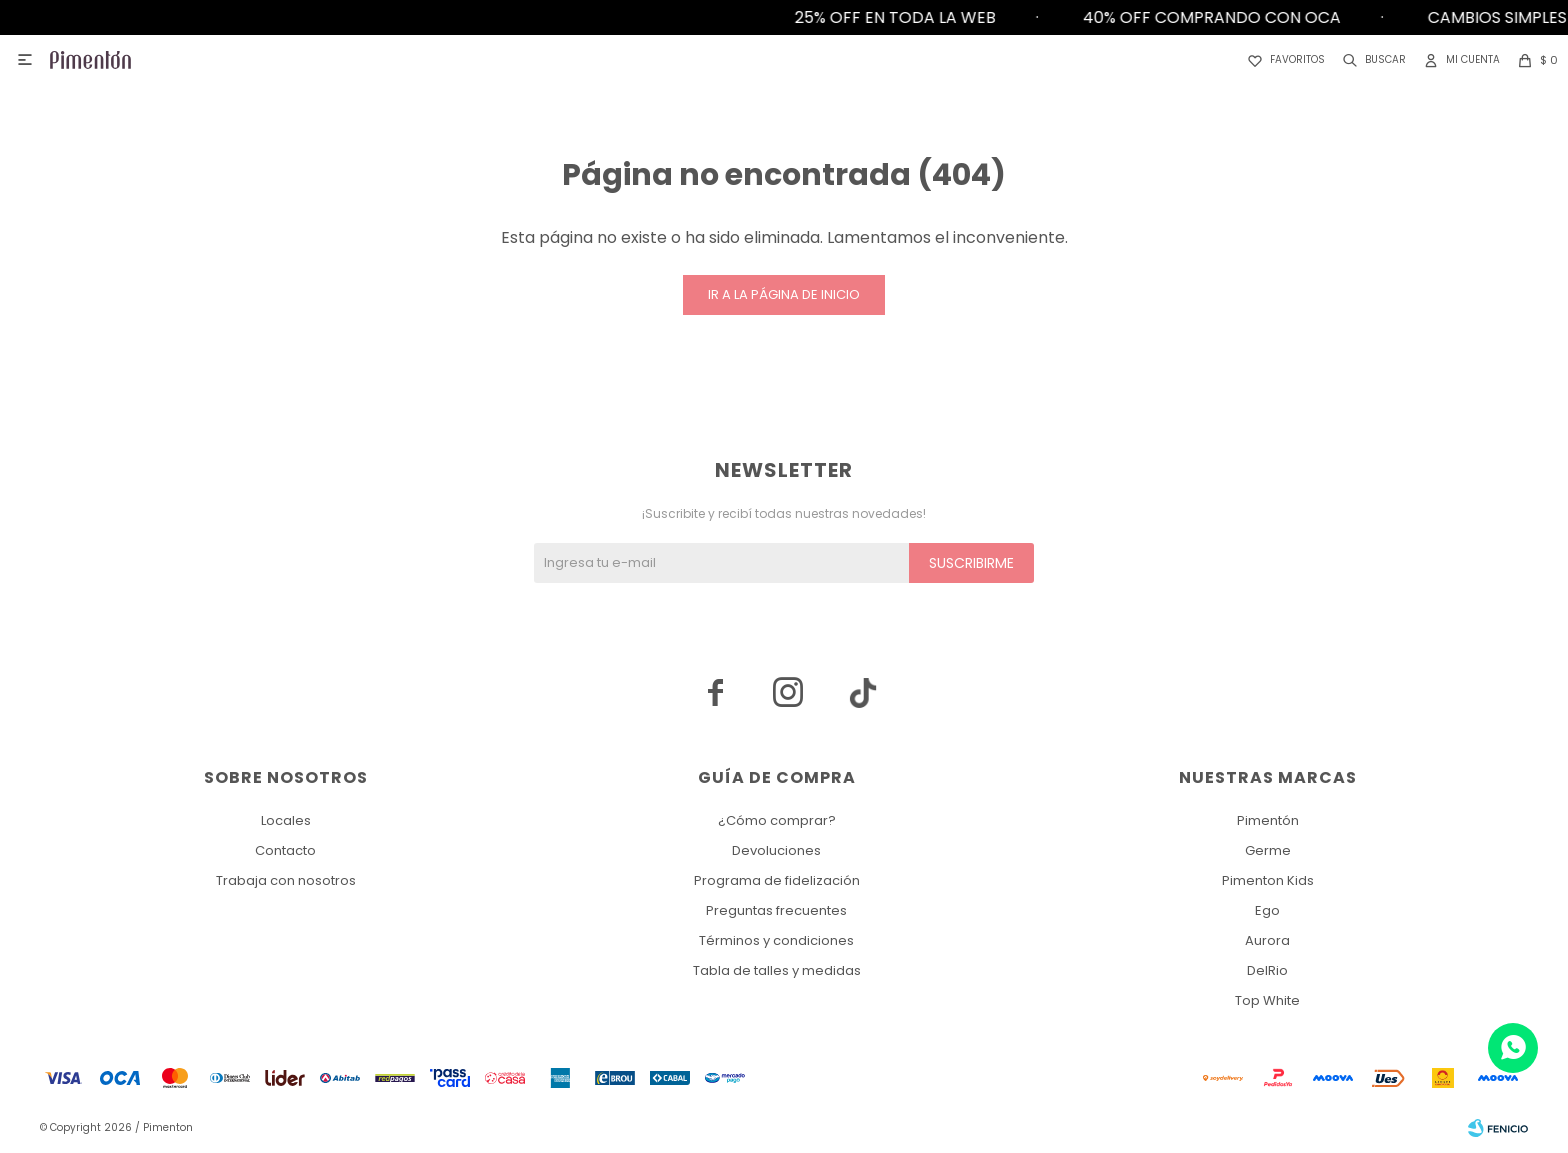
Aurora (1267, 940)
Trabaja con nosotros (286, 880)
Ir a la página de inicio (784, 294)
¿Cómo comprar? (777, 820)
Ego (1267, 910)
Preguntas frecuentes (776, 910)
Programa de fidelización (777, 880)
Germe (1268, 850)
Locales (286, 820)
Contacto (285, 850)
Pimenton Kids (1268, 880)
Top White (1267, 1000)
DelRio (1267, 970)
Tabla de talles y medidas (777, 970)
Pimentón (1268, 820)
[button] (1370, 60)
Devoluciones (776, 850)
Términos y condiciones (776, 940)
